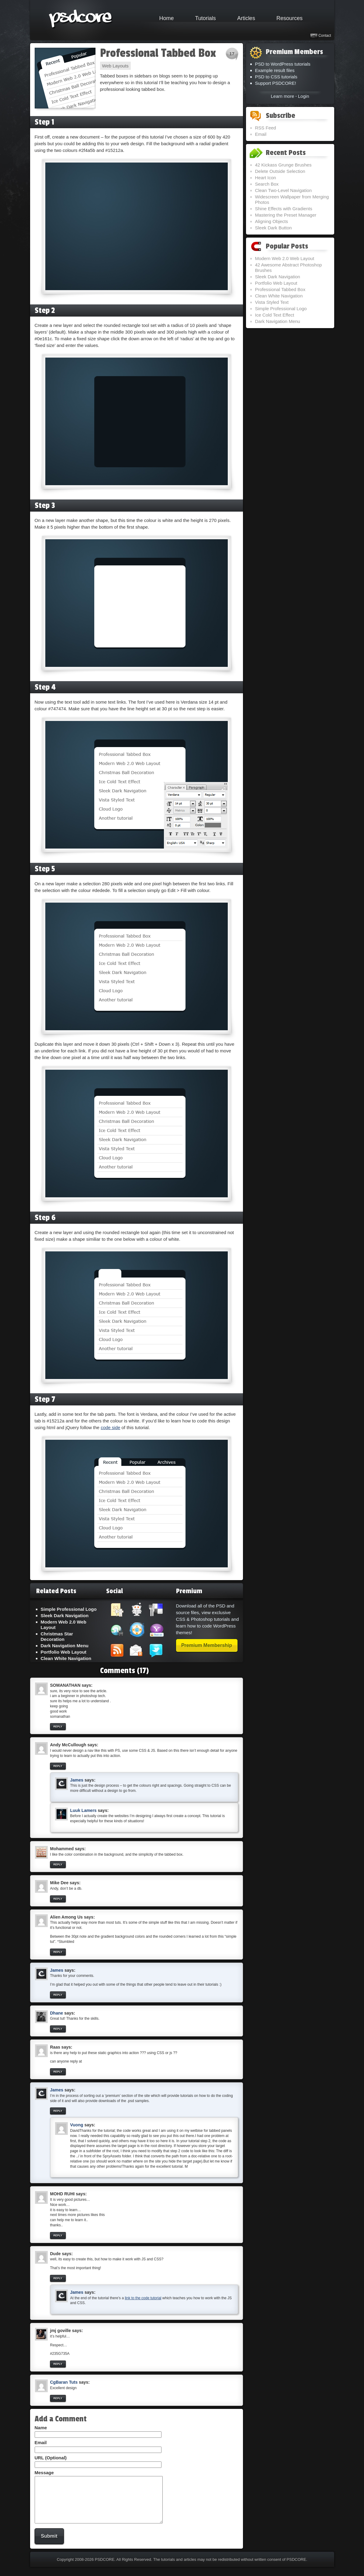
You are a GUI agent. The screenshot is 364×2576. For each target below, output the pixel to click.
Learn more (282, 96)
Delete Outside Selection (280, 171)
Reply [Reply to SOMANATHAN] (58, 1726)
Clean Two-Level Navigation (283, 190)
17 (231, 53)
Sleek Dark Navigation (65, 1615)
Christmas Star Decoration (57, 1636)
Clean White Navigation (66, 1658)
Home (166, 18)
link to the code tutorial (143, 2298)
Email (261, 134)
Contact (324, 35)
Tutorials (205, 18)
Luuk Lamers (83, 1810)
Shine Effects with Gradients (283, 208)
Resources (289, 18)
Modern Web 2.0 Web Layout (284, 258)
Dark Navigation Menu (65, 1645)
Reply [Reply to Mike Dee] (58, 1898)
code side (110, 1427)
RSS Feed (265, 127)
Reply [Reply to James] (58, 1994)
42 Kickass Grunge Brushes (283, 164)
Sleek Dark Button (273, 227)
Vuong (76, 2124)
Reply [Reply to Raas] (58, 2071)
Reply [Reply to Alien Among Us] (58, 1951)
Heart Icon (265, 177)
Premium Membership (206, 1645)
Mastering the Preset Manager (286, 215)
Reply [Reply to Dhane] (58, 2028)
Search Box (267, 184)
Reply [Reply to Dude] (58, 2278)
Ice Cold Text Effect (274, 314)
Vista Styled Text (272, 302)
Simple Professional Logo (69, 1609)
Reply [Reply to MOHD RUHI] (58, 2235)
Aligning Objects (271, 221)
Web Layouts (115, 65)
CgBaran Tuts (64, 2382)
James (77, 1780)
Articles (246, 18)
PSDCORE (104, 2568)
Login (303, 96)
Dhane (56, 2013)
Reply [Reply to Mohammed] (58, 1864)
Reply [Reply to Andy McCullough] (58, 1766)
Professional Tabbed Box (158, 53)
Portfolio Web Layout (64, 1652)
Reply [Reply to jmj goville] (58, 2363)
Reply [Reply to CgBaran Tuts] (58, 2398)
